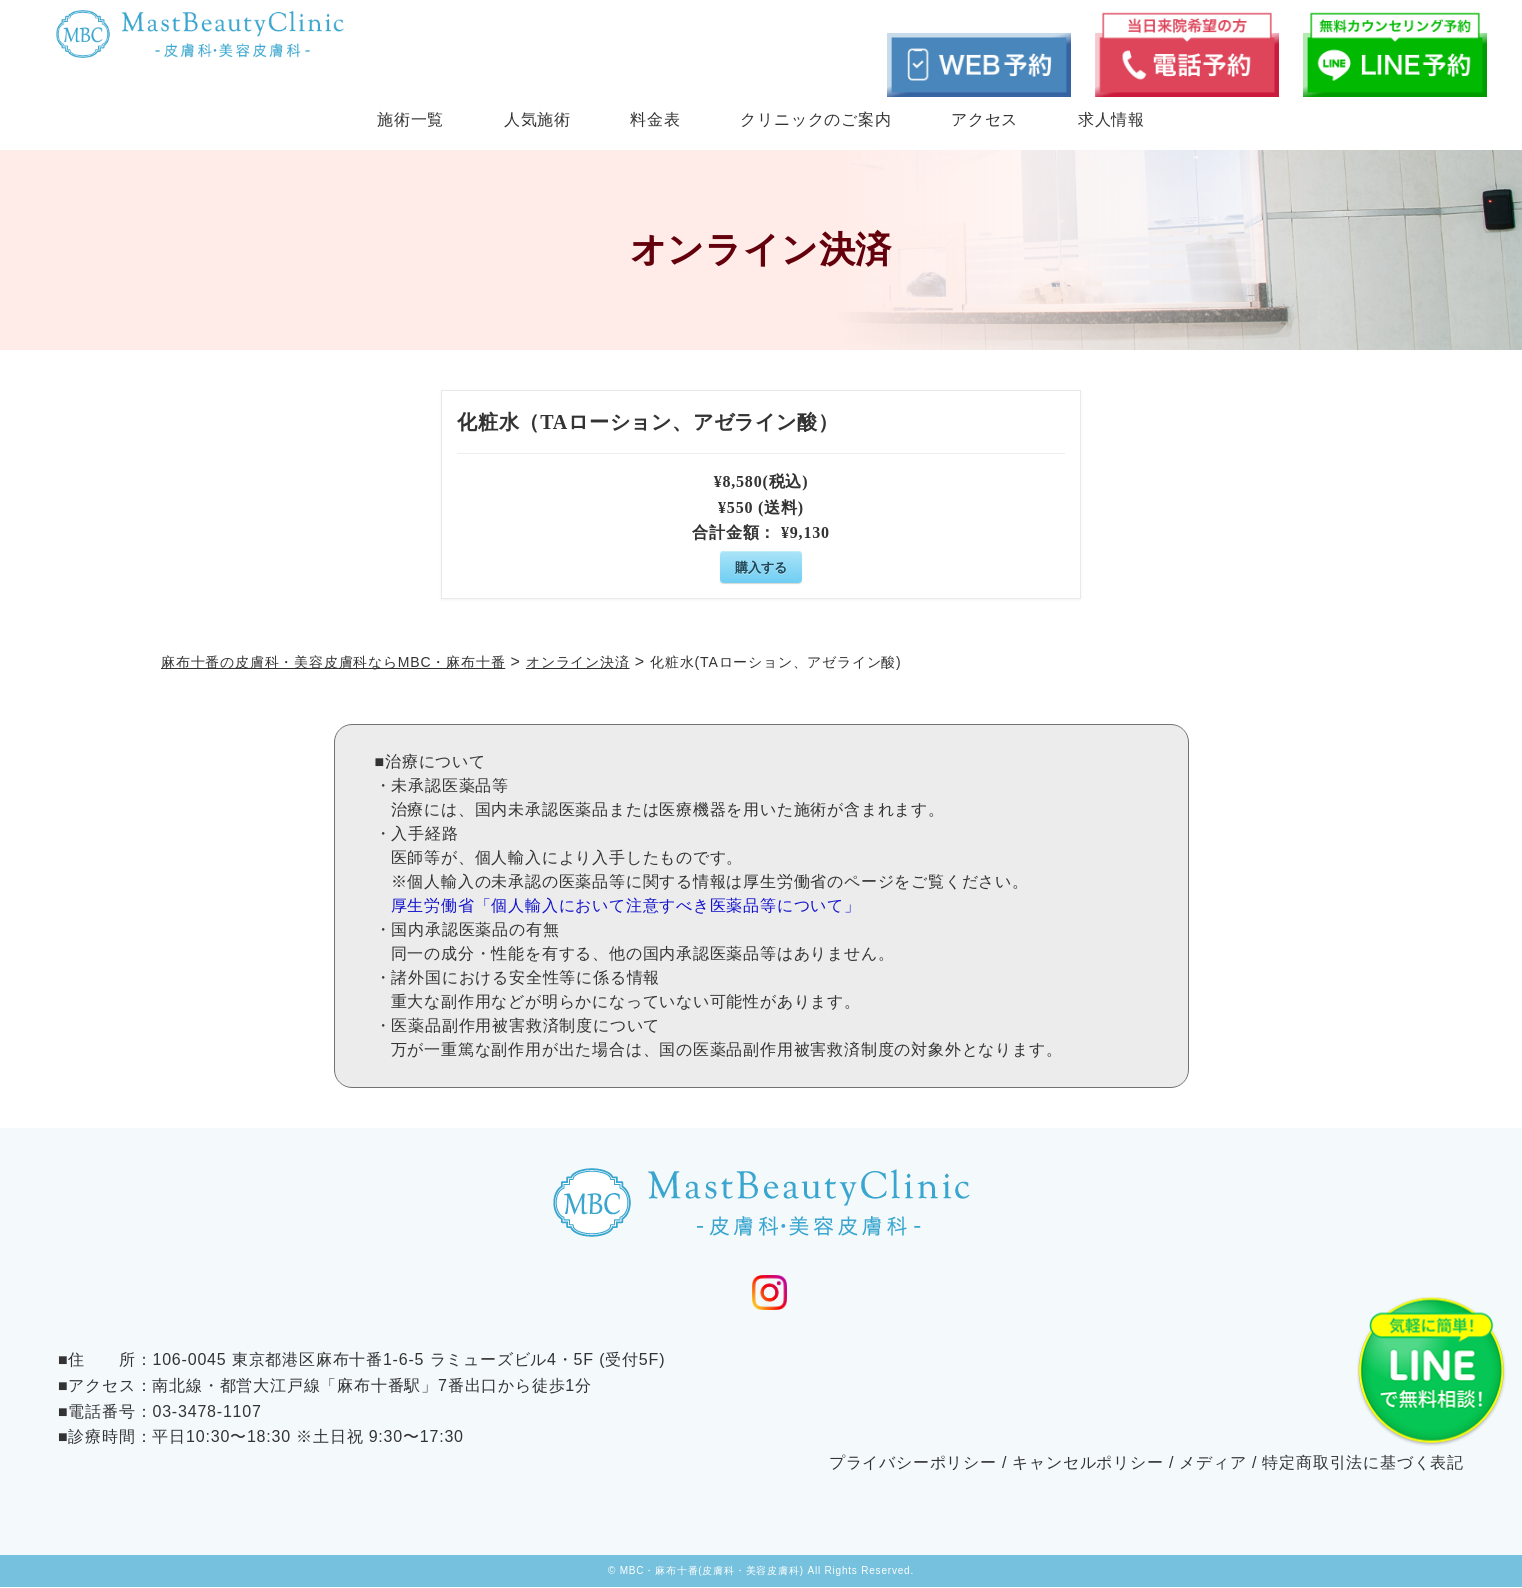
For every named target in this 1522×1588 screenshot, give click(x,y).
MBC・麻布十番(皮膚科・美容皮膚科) (712, 1571)
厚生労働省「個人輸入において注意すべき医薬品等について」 (626, 905)
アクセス (984, 119)
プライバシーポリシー (913, 1462)
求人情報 (1111, 119)
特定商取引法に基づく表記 (1363, 1462)
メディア (1212, 1462)
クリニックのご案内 (815, 119)
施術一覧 (410, 119)
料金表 (655, 119)
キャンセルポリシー (1087, 1462)
